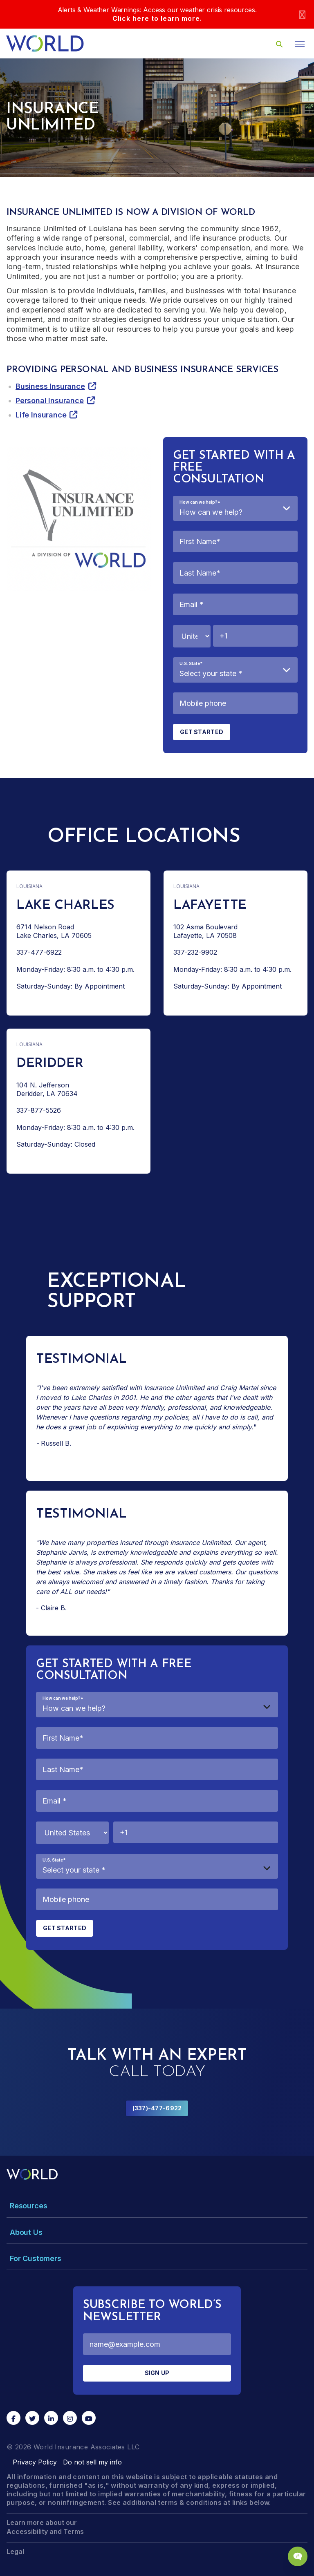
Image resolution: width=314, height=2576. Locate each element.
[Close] (302, 14)
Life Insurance (41, 415)
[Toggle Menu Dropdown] (157, 2205)
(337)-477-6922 (157, 2108)
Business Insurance (50, 386)
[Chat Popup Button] (297, 2556)
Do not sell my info (92, 2462)
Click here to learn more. (157, 18)
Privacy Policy (35, 2462)
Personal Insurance (50, 400)
